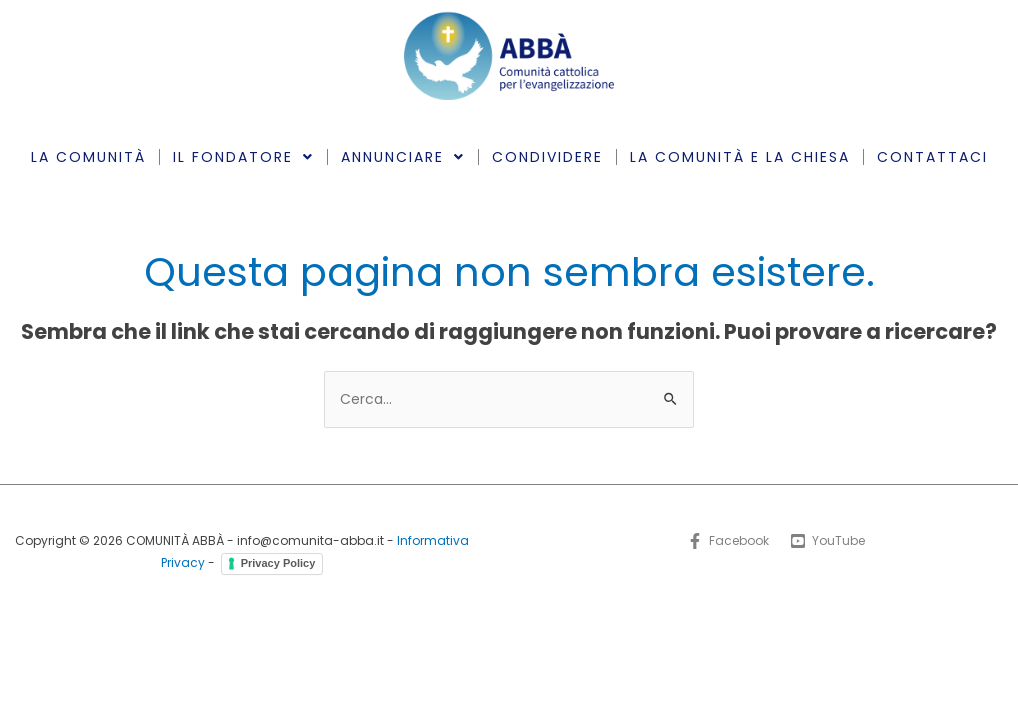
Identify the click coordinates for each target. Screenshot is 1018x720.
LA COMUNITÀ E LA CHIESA (740, 157)
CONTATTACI (932, 157)
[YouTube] (828, 541)
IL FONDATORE (243, 157)
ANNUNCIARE (403, 157)
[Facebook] (728, 541)
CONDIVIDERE (547, 157)
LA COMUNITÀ (88, 157)
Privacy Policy (278, 563)
